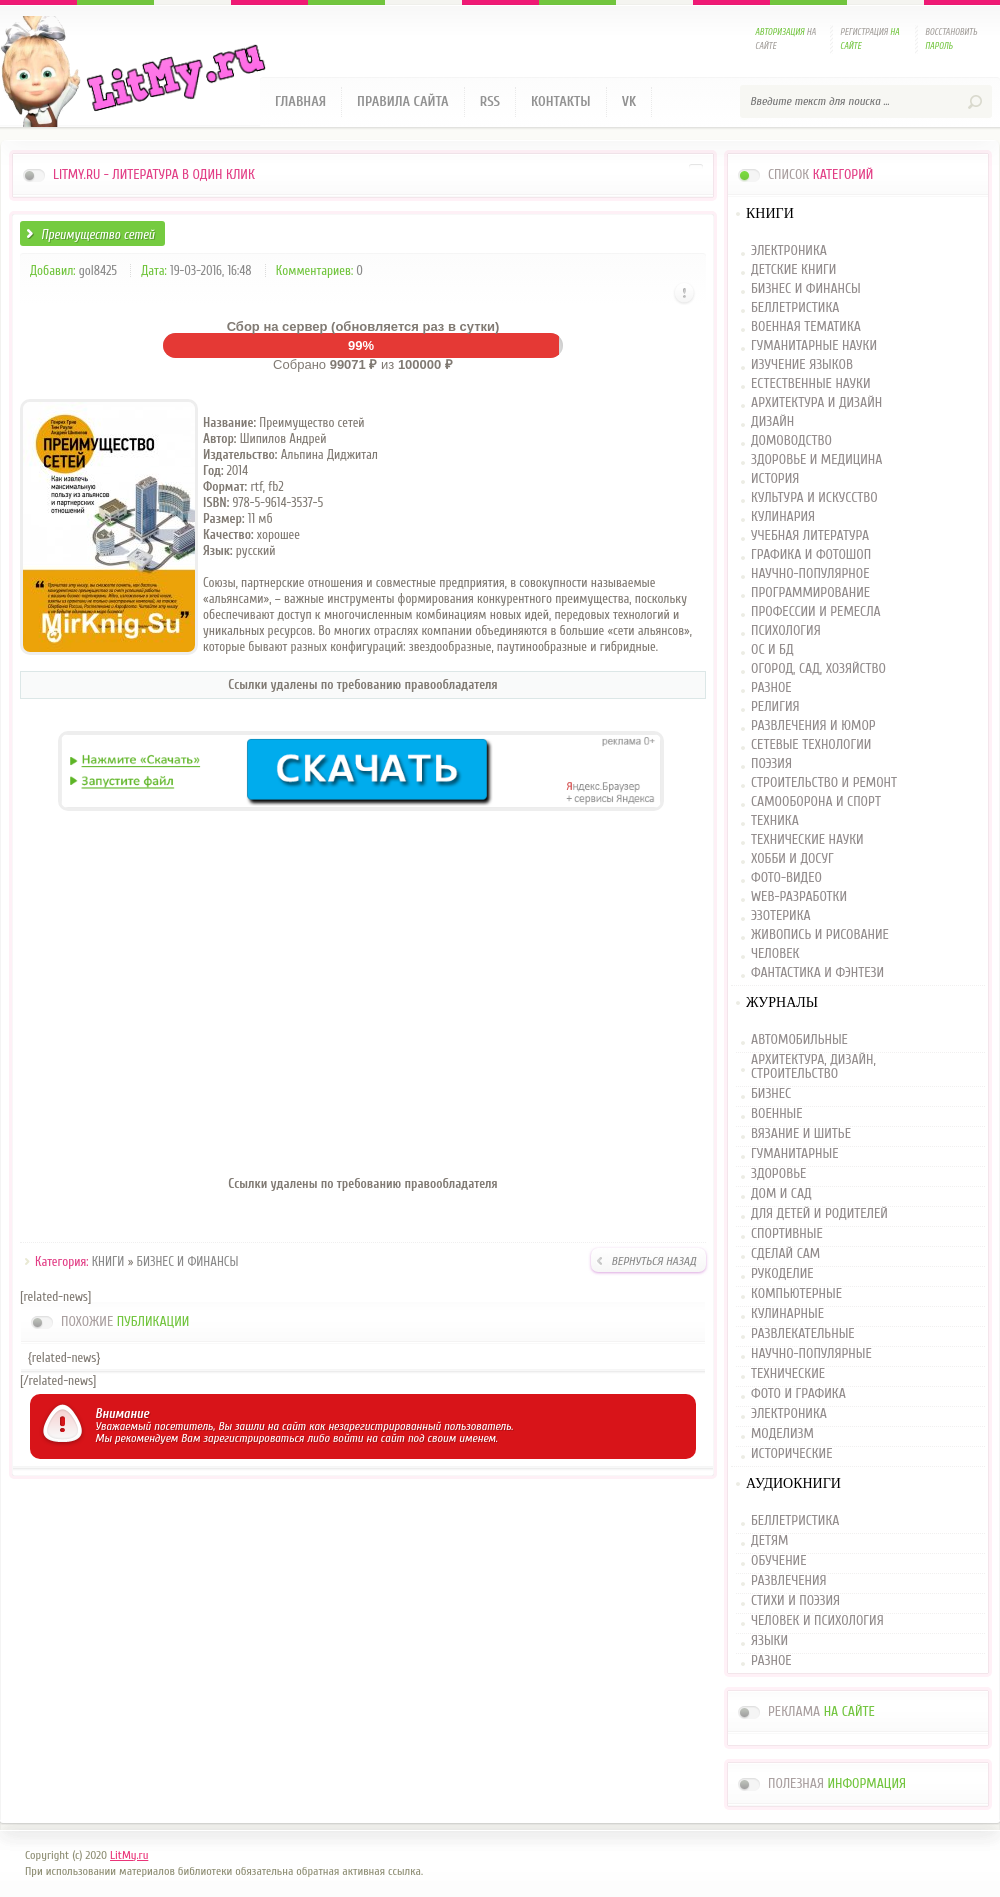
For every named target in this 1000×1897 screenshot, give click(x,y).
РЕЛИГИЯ (775, 707)
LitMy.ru (129, 1855)
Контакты (561, 101)
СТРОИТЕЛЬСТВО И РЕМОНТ (824, 783)
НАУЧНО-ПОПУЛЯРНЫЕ (811, 1354)
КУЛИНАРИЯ (783, 517)
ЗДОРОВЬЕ (778, 1174)
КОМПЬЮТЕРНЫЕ (796, 1294)
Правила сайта (403, 101)
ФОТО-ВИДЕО (786, 878)
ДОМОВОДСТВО (791, 441)
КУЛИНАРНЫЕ (787, 1314)
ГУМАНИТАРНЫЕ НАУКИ (814, 346)
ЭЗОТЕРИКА (781, 916)
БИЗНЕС (771, 1094)
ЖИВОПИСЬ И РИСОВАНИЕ (820, 935)
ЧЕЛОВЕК (775, 954)
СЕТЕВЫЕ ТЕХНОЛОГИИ (811, 745)
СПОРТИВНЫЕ (787, 1234)
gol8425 (98, 270)
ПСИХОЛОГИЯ (786, 631)
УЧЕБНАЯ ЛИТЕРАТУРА (810, 536)
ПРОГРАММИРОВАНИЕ (810, 593)
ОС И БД (772, 650)
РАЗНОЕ (771, 688)
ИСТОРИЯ (775, 479)
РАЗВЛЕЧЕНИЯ (789, 1581)
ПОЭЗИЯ (771, 764)
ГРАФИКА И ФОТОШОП (811, 555)
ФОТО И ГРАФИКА (798, 1394)
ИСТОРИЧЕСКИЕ (791, 1454)
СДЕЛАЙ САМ (785, 1254)
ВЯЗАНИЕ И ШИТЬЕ (801, 1134)
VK (629, 101)
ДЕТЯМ (769, 1541)
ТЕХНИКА (775, 821)
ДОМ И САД (781, 1194)
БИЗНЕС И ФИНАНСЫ (188, 1261)
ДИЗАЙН (772, 422)
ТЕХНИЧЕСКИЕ (788, 1374)
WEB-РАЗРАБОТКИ (799, 897)
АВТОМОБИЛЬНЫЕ (799, 1040)
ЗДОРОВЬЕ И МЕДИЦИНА (816, 460)
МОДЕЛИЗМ (782, 1434)
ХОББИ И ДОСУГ (792, 859)
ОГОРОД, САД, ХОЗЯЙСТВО (818, 669)
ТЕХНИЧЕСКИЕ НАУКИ (807, 840)
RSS (490, 101)
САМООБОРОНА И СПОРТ (816, 802)
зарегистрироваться (253, 1438)
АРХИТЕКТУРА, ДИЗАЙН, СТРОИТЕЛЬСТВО (813, 1067)
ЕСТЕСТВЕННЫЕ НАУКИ (811, 384)
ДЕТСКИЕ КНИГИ (793, 270)
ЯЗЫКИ (769, 1641)
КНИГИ (108, 1261)
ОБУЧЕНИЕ (778, 1561)
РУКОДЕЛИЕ (782, 1274)
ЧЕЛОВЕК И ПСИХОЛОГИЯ (817, 1621)
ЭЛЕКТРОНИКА (789, 251)
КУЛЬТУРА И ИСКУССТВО (814, 498)
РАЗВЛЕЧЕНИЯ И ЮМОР (813, 726)
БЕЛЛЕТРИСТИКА (795, 308)
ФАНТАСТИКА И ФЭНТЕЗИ (817, 973)
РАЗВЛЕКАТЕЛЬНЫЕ (803, 1334)
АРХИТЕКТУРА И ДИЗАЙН (816, 403)
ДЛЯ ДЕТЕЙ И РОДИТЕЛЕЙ (819, 1214)
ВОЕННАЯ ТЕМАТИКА (806, 327)
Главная (300, 101)
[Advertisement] (363, 1017)
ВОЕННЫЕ (777, 1114)
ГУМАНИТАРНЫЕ (794, 1154)
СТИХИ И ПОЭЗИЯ (795, 1601)
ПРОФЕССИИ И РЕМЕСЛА (816, 612)
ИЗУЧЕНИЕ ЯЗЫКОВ (802, 365)
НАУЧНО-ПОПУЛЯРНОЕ (810, 574)
